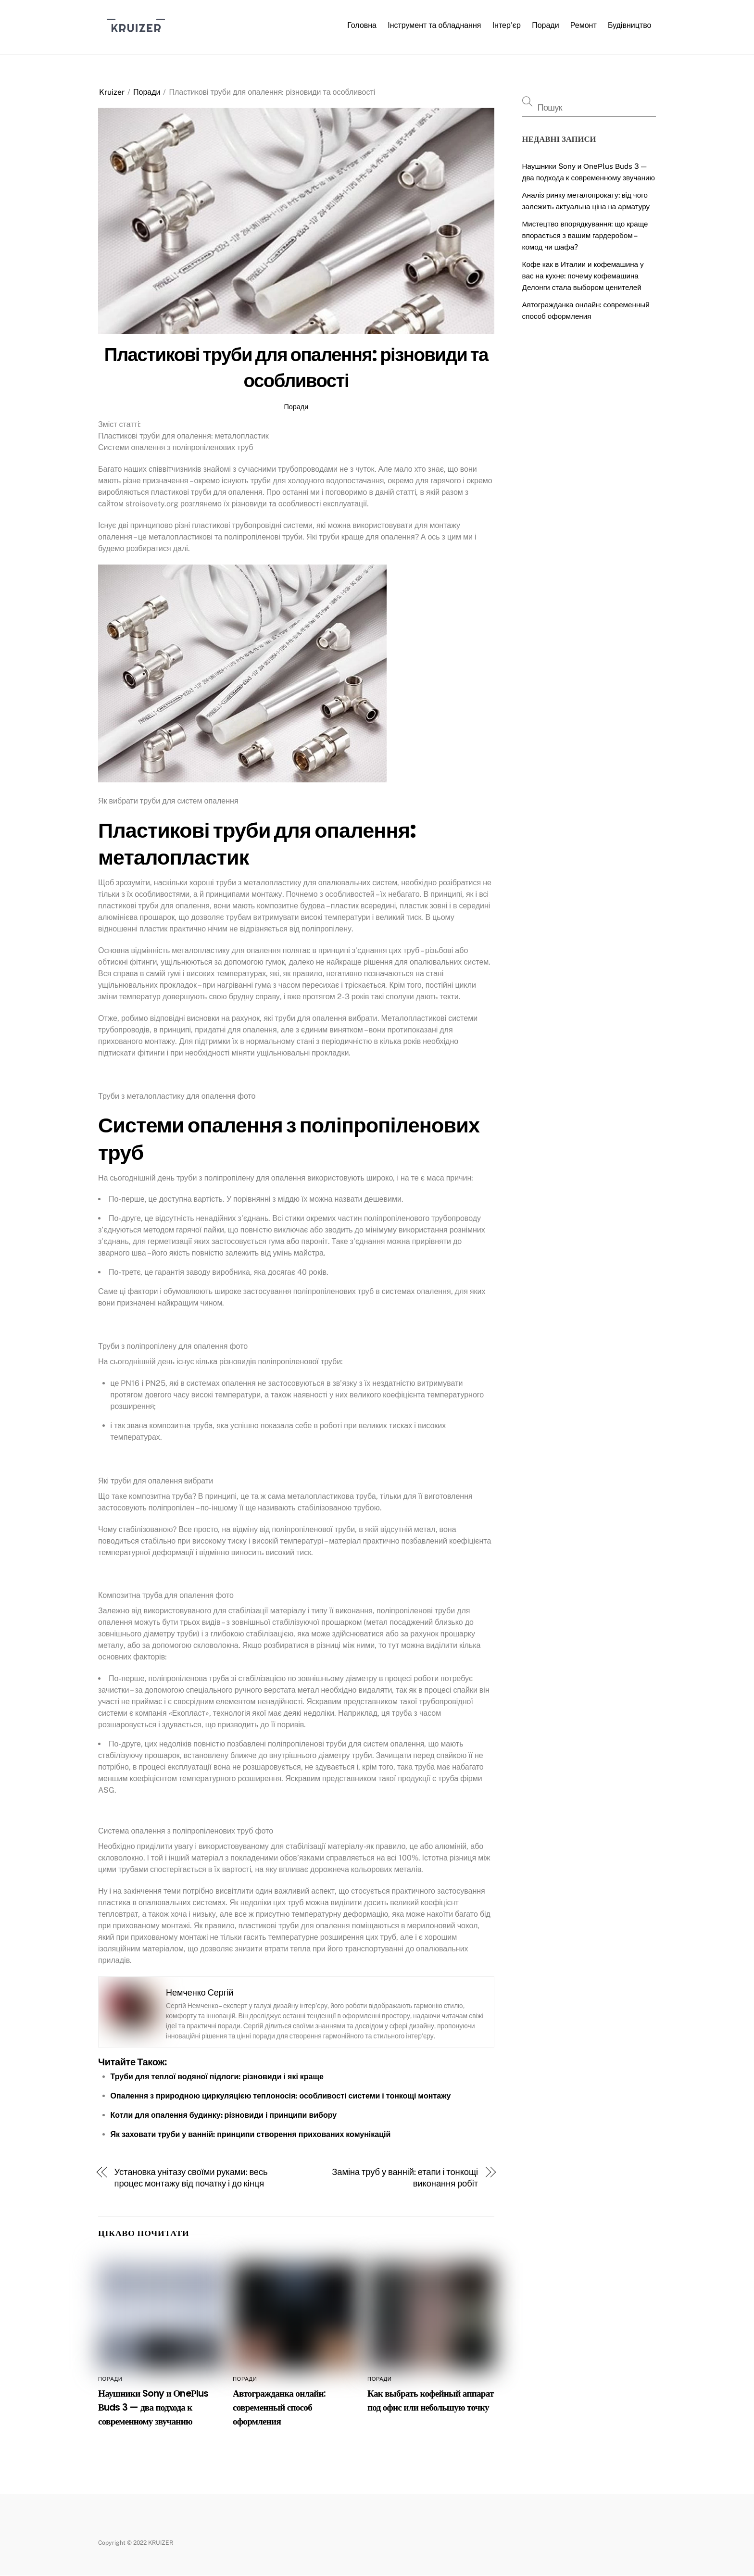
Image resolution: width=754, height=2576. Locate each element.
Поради (545, 25)
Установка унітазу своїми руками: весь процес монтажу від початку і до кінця (191, 2177)
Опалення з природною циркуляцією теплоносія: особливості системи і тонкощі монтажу (281, 2095)
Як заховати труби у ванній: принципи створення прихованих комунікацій (251, 2134)
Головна (362, 25)
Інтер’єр (506, 25)
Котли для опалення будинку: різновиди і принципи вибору (224, 2115)
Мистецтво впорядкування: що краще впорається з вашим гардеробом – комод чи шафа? (585, 235)
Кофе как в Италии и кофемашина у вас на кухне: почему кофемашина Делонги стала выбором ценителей (583, 275)
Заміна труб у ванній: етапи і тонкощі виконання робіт (405, 2177)
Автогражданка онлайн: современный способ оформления (279, 2407)
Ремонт (583, 25)
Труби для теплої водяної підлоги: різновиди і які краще (217, 2076)
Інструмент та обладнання (434, 25)
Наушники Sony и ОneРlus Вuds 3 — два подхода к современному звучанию (153, 2407)
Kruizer (112, 92)
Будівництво (630, 25)
